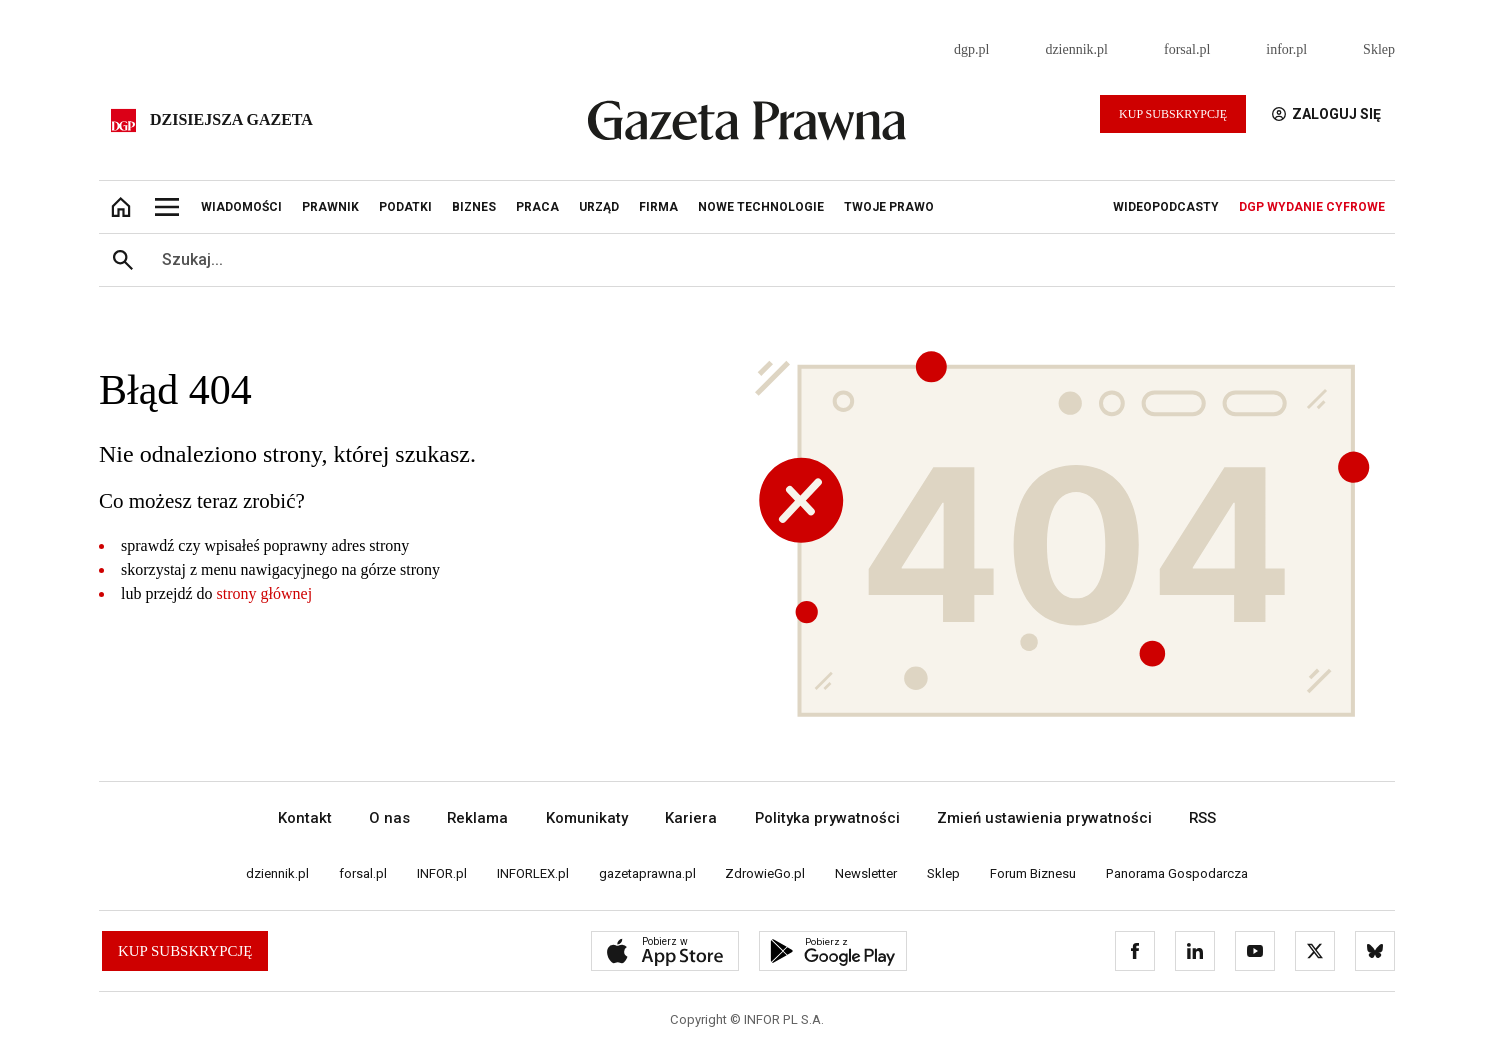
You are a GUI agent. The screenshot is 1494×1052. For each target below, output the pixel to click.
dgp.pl (971, 49)
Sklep (1379, 49)
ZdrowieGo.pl (765, 873)
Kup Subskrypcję (1173, 114)
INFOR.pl (442, 873)
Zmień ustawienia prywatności (1044, 818)
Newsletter (866, 873)
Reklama (477, 818)
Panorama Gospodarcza (1177, 873)
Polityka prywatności (827, 818)
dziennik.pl (1076, 49)
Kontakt (305, 818)
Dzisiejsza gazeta (231, 119)
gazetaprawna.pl (647, 873)
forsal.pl (1187, 49)
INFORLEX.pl (533, 873)
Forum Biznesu (1033, 873)
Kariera (691, 818)
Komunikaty (587, 818)
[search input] (771, 260)
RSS (1202, 818)
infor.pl (1286, 49)
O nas (389, 818)
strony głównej (265, 593)
